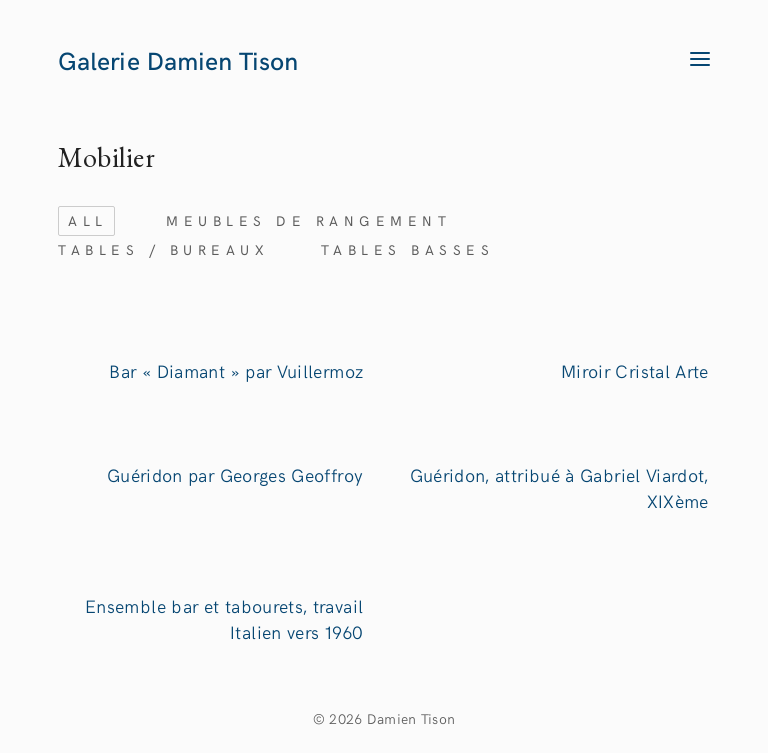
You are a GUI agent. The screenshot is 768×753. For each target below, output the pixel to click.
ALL (88, 220)
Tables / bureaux (163, 249)
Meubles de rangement (308, 220)
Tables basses (408, 249)
